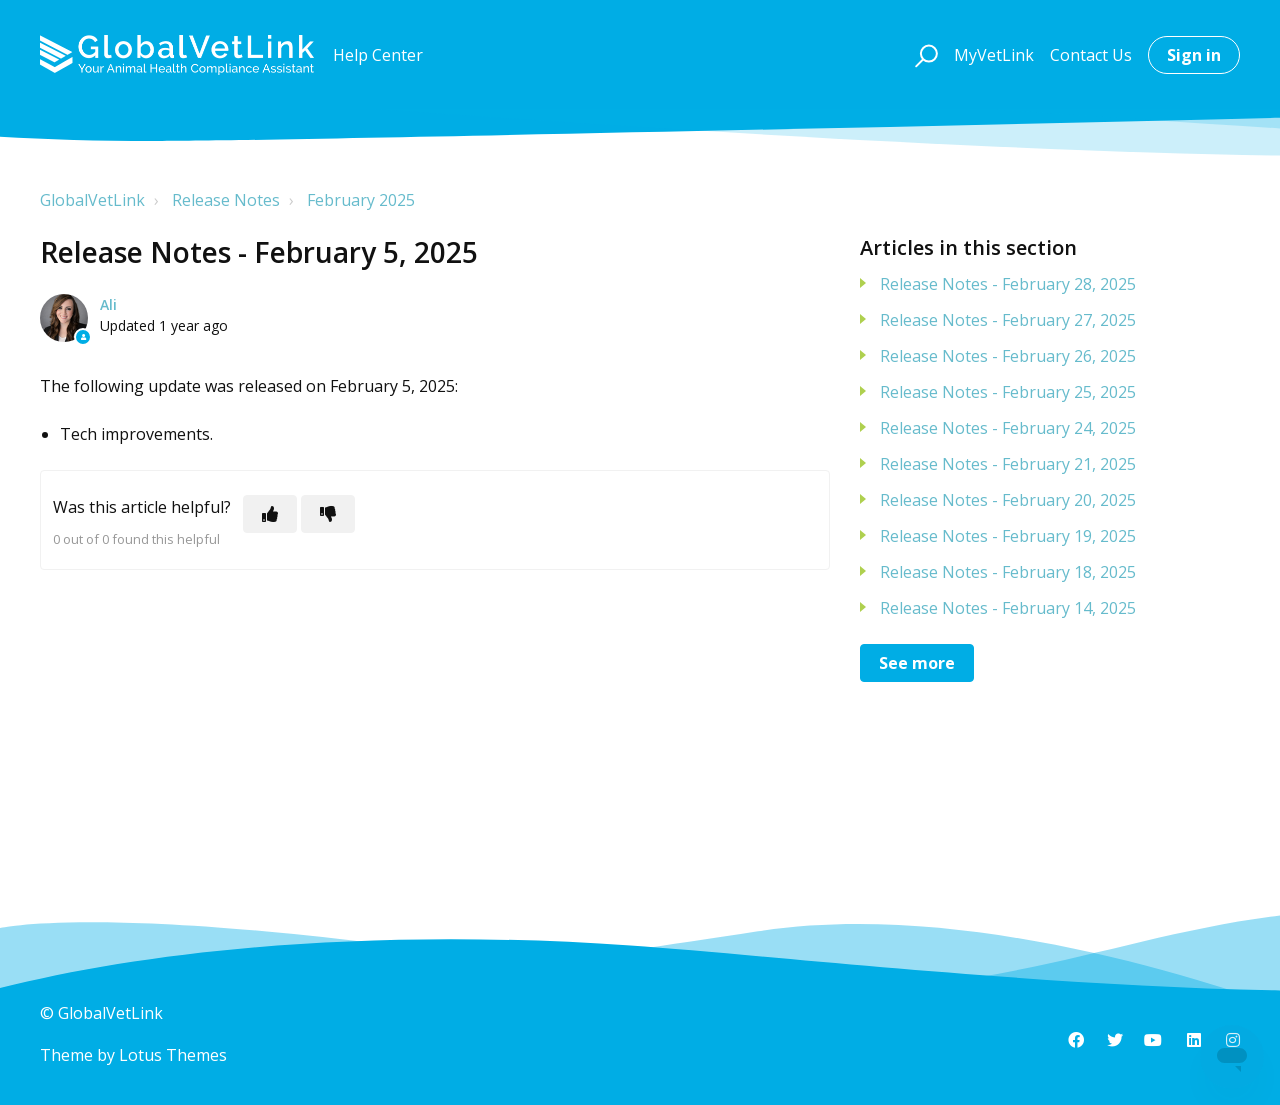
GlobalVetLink (92, 200)
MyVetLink (994, 55)
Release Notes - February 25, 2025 (1008, 392)
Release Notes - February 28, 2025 (1008, 284)
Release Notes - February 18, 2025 (1008, 572)
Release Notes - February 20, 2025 (1008, 500)
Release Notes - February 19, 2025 (1008, 536)
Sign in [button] (1194, 55)
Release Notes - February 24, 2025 (1008, 428)
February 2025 (361, 200)
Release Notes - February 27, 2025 (1008, 320)
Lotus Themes (173, 1055)
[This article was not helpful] (328, 514)
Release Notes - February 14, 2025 (1008, 608)
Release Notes (226, 200)
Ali (108, 304)
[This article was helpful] (270, 514)
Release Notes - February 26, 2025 (1008, 356)
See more (917, 663)
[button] (923, 55)
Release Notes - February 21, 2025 (1008, 464)
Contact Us (1091, 55)
